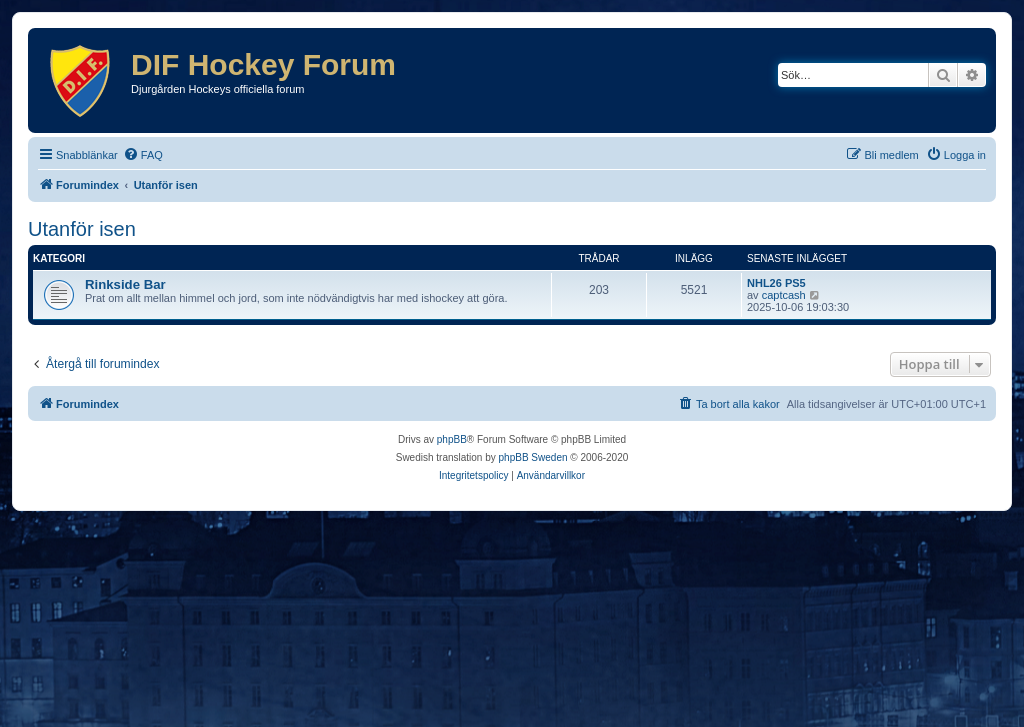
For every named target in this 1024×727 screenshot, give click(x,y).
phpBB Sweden (533, 457)
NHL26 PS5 (776, 283)
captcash (784, 295)
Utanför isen (82, 229)
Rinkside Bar (125, 284)
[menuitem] (143, 155)
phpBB (452, 439)
